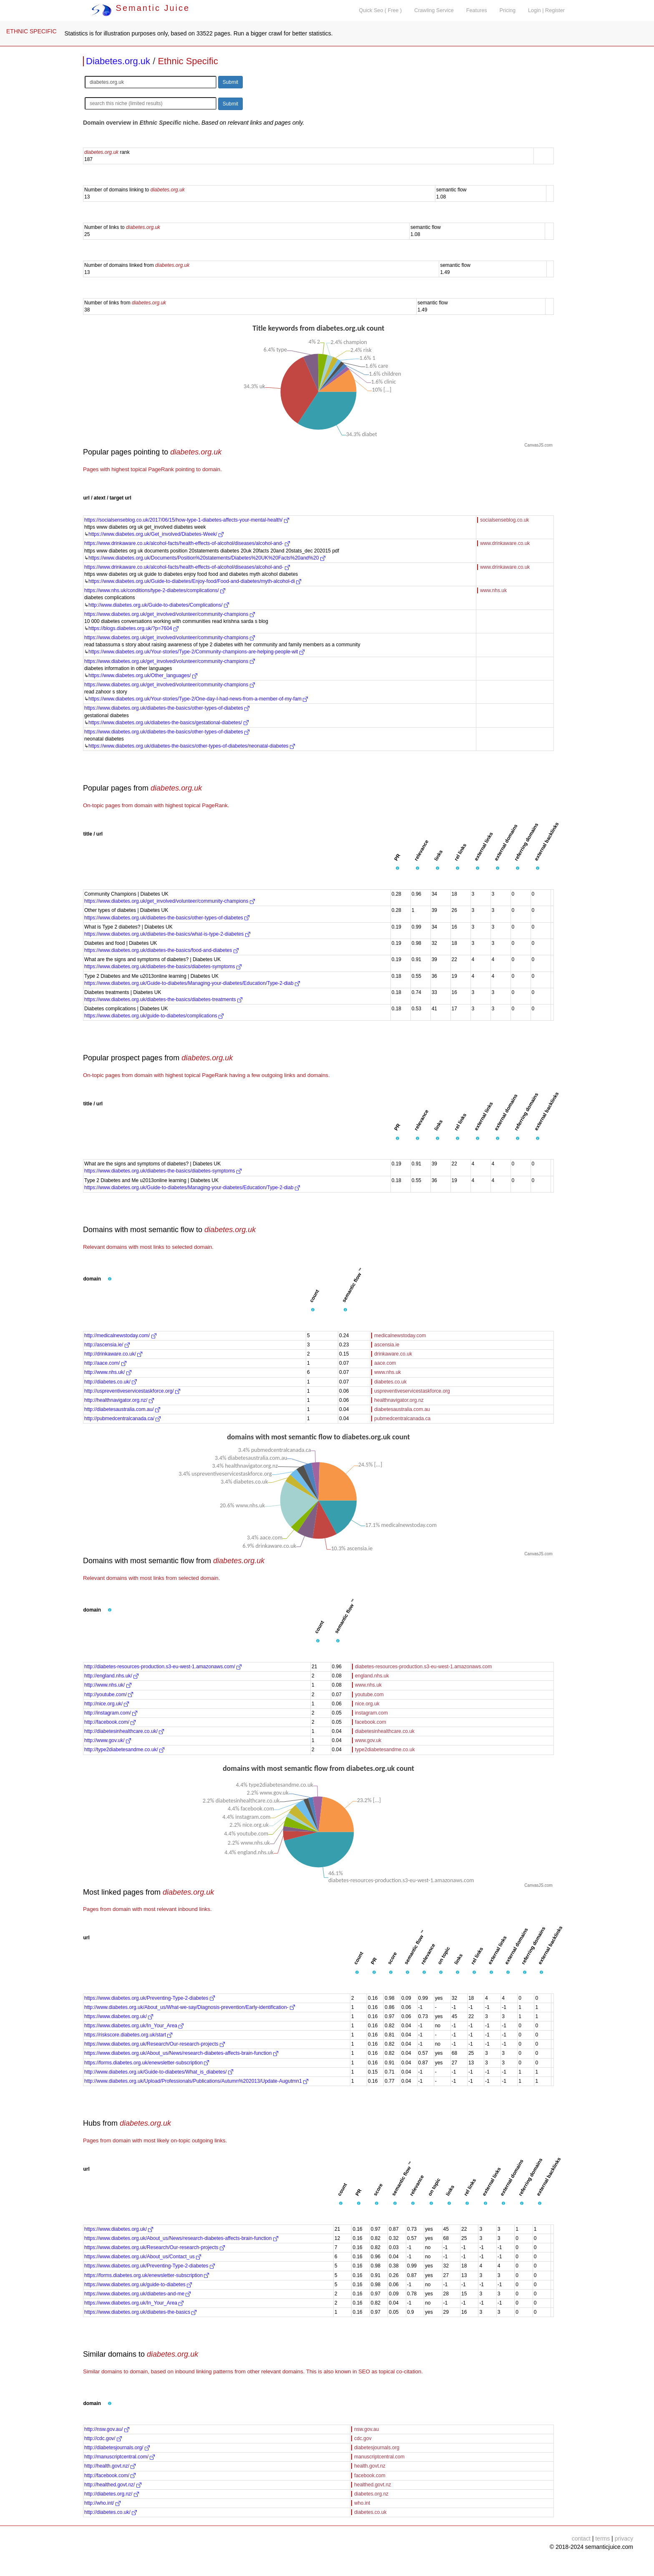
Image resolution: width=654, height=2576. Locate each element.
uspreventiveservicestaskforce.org (412, 1391)
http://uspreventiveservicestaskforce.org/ (132, 1391)
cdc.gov (362, 2438)
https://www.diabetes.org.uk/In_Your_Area (134, 2026)
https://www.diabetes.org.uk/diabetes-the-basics (140, 2312)
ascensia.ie (386, 1345)
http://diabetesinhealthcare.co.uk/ (124, 1731)
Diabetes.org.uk (118, 61)
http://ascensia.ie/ (107, 1345)
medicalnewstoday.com (400, 1335)
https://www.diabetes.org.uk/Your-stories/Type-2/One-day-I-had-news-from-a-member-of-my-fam (198, 699)
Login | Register (546, 10)
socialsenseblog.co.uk (504, 520)
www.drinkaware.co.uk (505, 543)
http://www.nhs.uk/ (107, 1372)
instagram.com (371, 1713)
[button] (397, 868)
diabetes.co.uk (390, 1382)
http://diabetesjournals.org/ (117, 2447)
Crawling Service (433, 10)
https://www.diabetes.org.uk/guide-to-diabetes (138, 2284)
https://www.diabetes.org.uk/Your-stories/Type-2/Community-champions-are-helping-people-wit (196, 652)
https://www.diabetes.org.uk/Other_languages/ (142, 675)
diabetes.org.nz (371, 2494)
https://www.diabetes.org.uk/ (118, 2016)
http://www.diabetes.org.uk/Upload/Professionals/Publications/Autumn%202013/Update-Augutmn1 (196, 2081)
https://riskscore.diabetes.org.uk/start (128, 2035)
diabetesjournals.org (376, 2447)
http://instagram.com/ (110, 1713)
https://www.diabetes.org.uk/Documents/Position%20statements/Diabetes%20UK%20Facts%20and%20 (206, 558)
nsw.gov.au (366, 2429)
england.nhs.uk (372, 1676)
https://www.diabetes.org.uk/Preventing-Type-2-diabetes (149, 1998)
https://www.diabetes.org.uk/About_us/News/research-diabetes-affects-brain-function (181, 2053)
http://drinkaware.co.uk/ (113, 1354)
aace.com (385, 1363)
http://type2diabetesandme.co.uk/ (124, 1749)
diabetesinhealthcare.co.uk (385, 1731)
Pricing (508, 10)
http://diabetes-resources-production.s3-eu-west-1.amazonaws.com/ (162, 1667)
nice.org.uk (367, 1704)
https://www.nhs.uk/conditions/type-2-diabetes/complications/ (154, 590)
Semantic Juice (140, 8)
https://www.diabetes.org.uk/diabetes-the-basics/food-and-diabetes (161, 950)
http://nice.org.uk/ (106, 1704)
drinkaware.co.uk (393, 1354)
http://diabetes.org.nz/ (111, 2494)
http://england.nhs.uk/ (111, 1676)
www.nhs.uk (493, 590)
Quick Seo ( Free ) (380, 10)
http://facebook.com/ (110, 1722)
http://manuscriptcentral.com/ (119, 2457)
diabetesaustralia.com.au (402, 1409)
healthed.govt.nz (372, 2485)
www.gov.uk (368, 1740)
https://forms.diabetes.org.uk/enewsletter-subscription (146, 2063)
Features (476, 10)
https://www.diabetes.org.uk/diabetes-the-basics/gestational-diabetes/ (168, 723)
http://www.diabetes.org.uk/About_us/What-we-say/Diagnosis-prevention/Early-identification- (189, 2007)
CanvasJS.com (538, 445)
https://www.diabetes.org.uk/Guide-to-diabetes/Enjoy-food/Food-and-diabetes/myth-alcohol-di (194, 581)
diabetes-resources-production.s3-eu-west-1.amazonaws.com (423, 1667)
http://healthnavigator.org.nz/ (119, 1400)
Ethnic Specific (188, 61)
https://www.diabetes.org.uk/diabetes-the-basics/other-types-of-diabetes (166, 708)
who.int (362, 2503)
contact (581, 2538)
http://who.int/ (102, 2503)
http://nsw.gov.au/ (106, 2429)
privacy (624, 2538)
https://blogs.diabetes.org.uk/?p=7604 (133, 628)
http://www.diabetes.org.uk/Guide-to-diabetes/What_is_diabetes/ (158, 2072)
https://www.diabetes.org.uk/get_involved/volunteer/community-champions (169, 614)
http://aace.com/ (105, 1363)
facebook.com (370, 1722)
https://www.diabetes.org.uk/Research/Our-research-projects (154, 2044)
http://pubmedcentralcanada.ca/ (122, 1418)
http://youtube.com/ (108, 1694)
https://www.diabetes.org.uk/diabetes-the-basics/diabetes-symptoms (162, 966)
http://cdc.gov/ (103, 2438)
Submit (230, 82)
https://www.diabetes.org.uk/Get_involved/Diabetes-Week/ (156, 534)
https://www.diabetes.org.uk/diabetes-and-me (137, 2294)
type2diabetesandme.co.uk (385, 1749)
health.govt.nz (369, 2466)
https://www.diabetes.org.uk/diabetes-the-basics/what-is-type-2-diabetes (167, 934)
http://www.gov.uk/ (107, 1740)
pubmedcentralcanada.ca (402, 1418)
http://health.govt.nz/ (110, 2466)
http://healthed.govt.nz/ (112, 2485)
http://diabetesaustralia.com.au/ (122, 1409)
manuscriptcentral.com (379, 2457)
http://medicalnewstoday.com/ (120, 1335)
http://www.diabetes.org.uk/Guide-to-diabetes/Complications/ (158, 605)
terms (602, 2538)
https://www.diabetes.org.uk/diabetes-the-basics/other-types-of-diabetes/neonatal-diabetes (191, 746)
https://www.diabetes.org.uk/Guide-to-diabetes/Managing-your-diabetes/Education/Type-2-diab (192, 983)
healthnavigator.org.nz (398, 1400)
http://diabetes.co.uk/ (110, 1382)
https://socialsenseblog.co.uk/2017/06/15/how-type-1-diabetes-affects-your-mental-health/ (186, 520)
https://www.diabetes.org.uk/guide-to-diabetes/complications (154, 1016)
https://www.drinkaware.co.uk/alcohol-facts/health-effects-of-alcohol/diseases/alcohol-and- (187, 543)
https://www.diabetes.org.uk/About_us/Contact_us (142, 2257)
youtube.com (369, 1694)
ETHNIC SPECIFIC (31, 31)
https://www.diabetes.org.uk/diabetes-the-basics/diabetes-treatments (163, 999)
